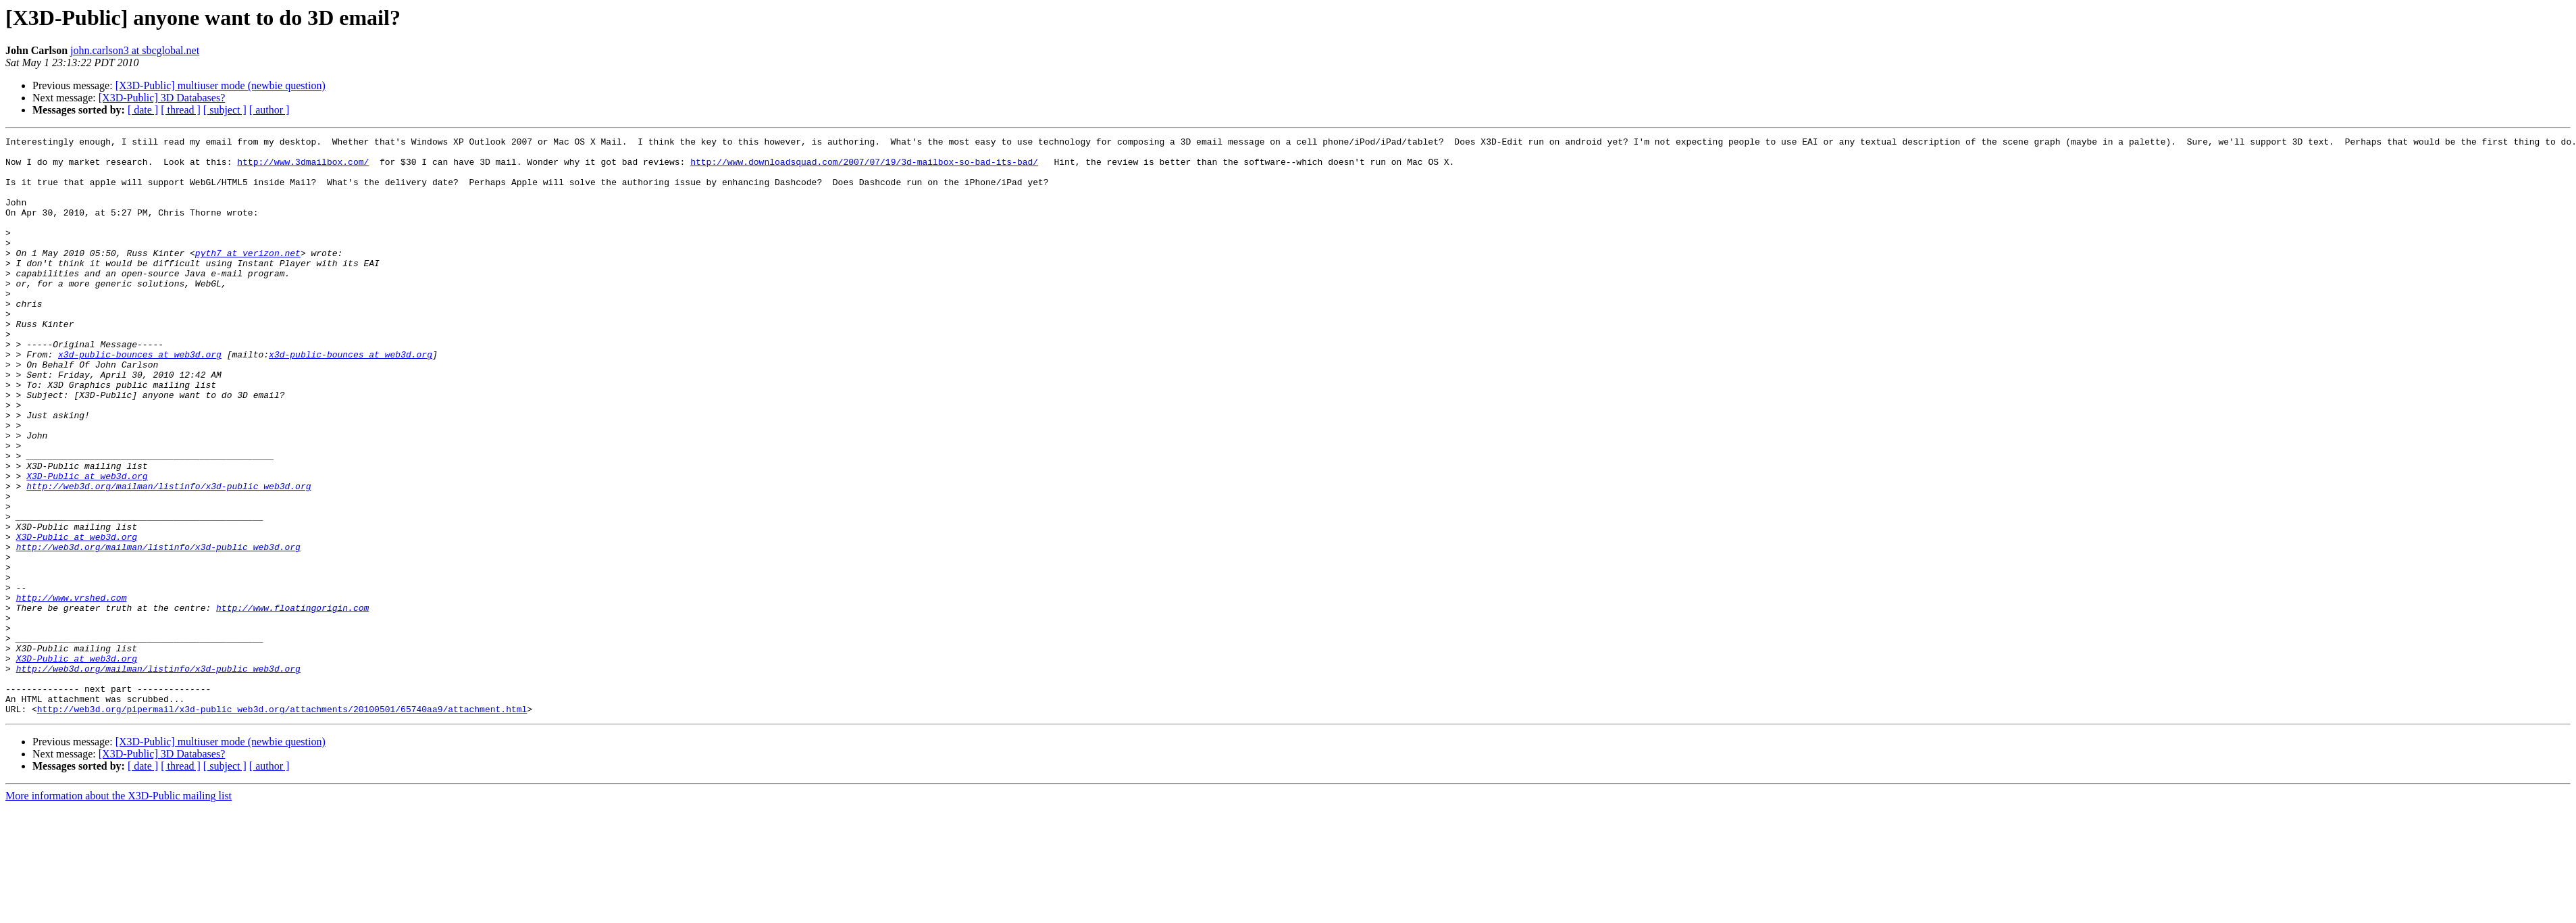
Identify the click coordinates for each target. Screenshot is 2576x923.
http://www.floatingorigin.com (292, 703)
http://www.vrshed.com (71, 690)
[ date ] (143, 110)
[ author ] (269, 110)
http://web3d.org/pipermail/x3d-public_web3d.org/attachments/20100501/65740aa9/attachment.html (282, 824)
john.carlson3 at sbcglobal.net (134, 50)
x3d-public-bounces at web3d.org (140, 399)
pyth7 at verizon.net (248, 277)
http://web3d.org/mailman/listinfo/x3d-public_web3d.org (168, 557)
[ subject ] (225, 110)
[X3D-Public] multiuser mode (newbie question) (220, 85)
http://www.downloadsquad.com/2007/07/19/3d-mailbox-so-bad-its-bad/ (864, 167)
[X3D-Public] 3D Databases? (162, 97)
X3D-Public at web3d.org (86, 545)
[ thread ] (181, 110)
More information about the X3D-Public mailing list (118, 911)
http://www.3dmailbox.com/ (303, 167)
